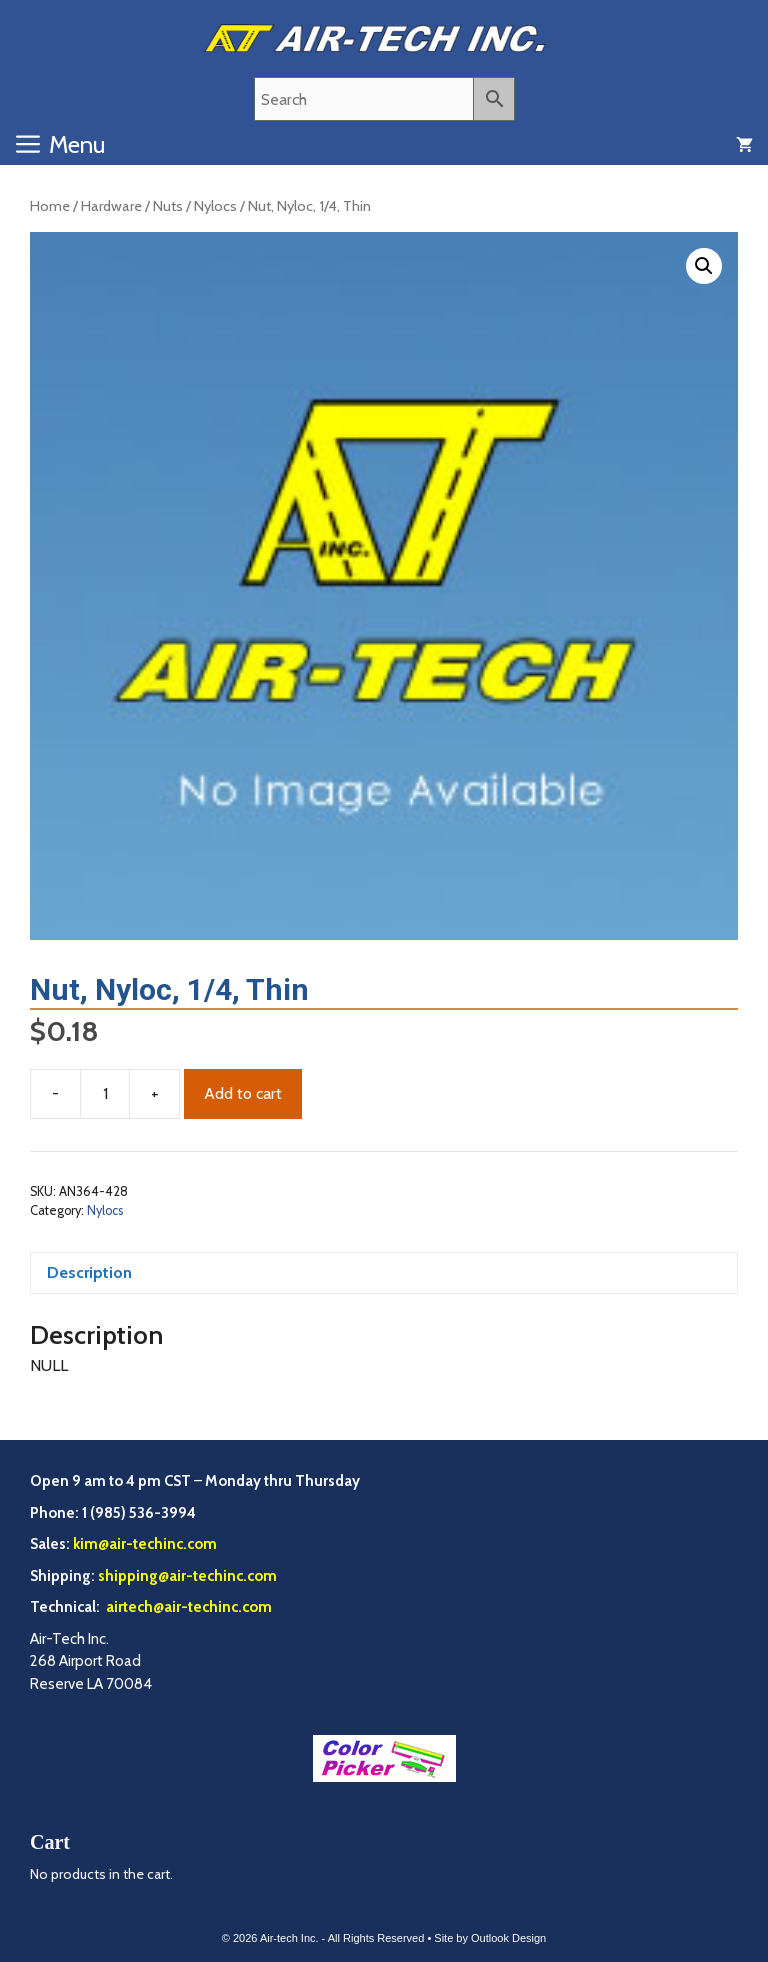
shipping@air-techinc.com (187, 1576)
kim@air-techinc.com (145, 1544)
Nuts (168, 206)
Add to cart (243, 1093)
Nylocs (215, 206)
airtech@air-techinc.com (187, 1607)
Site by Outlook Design (490, 1938)
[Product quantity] (105, 1094)
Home (50, 206)
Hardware (111, 206)
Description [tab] (89, 1272)
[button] (704, 266)
